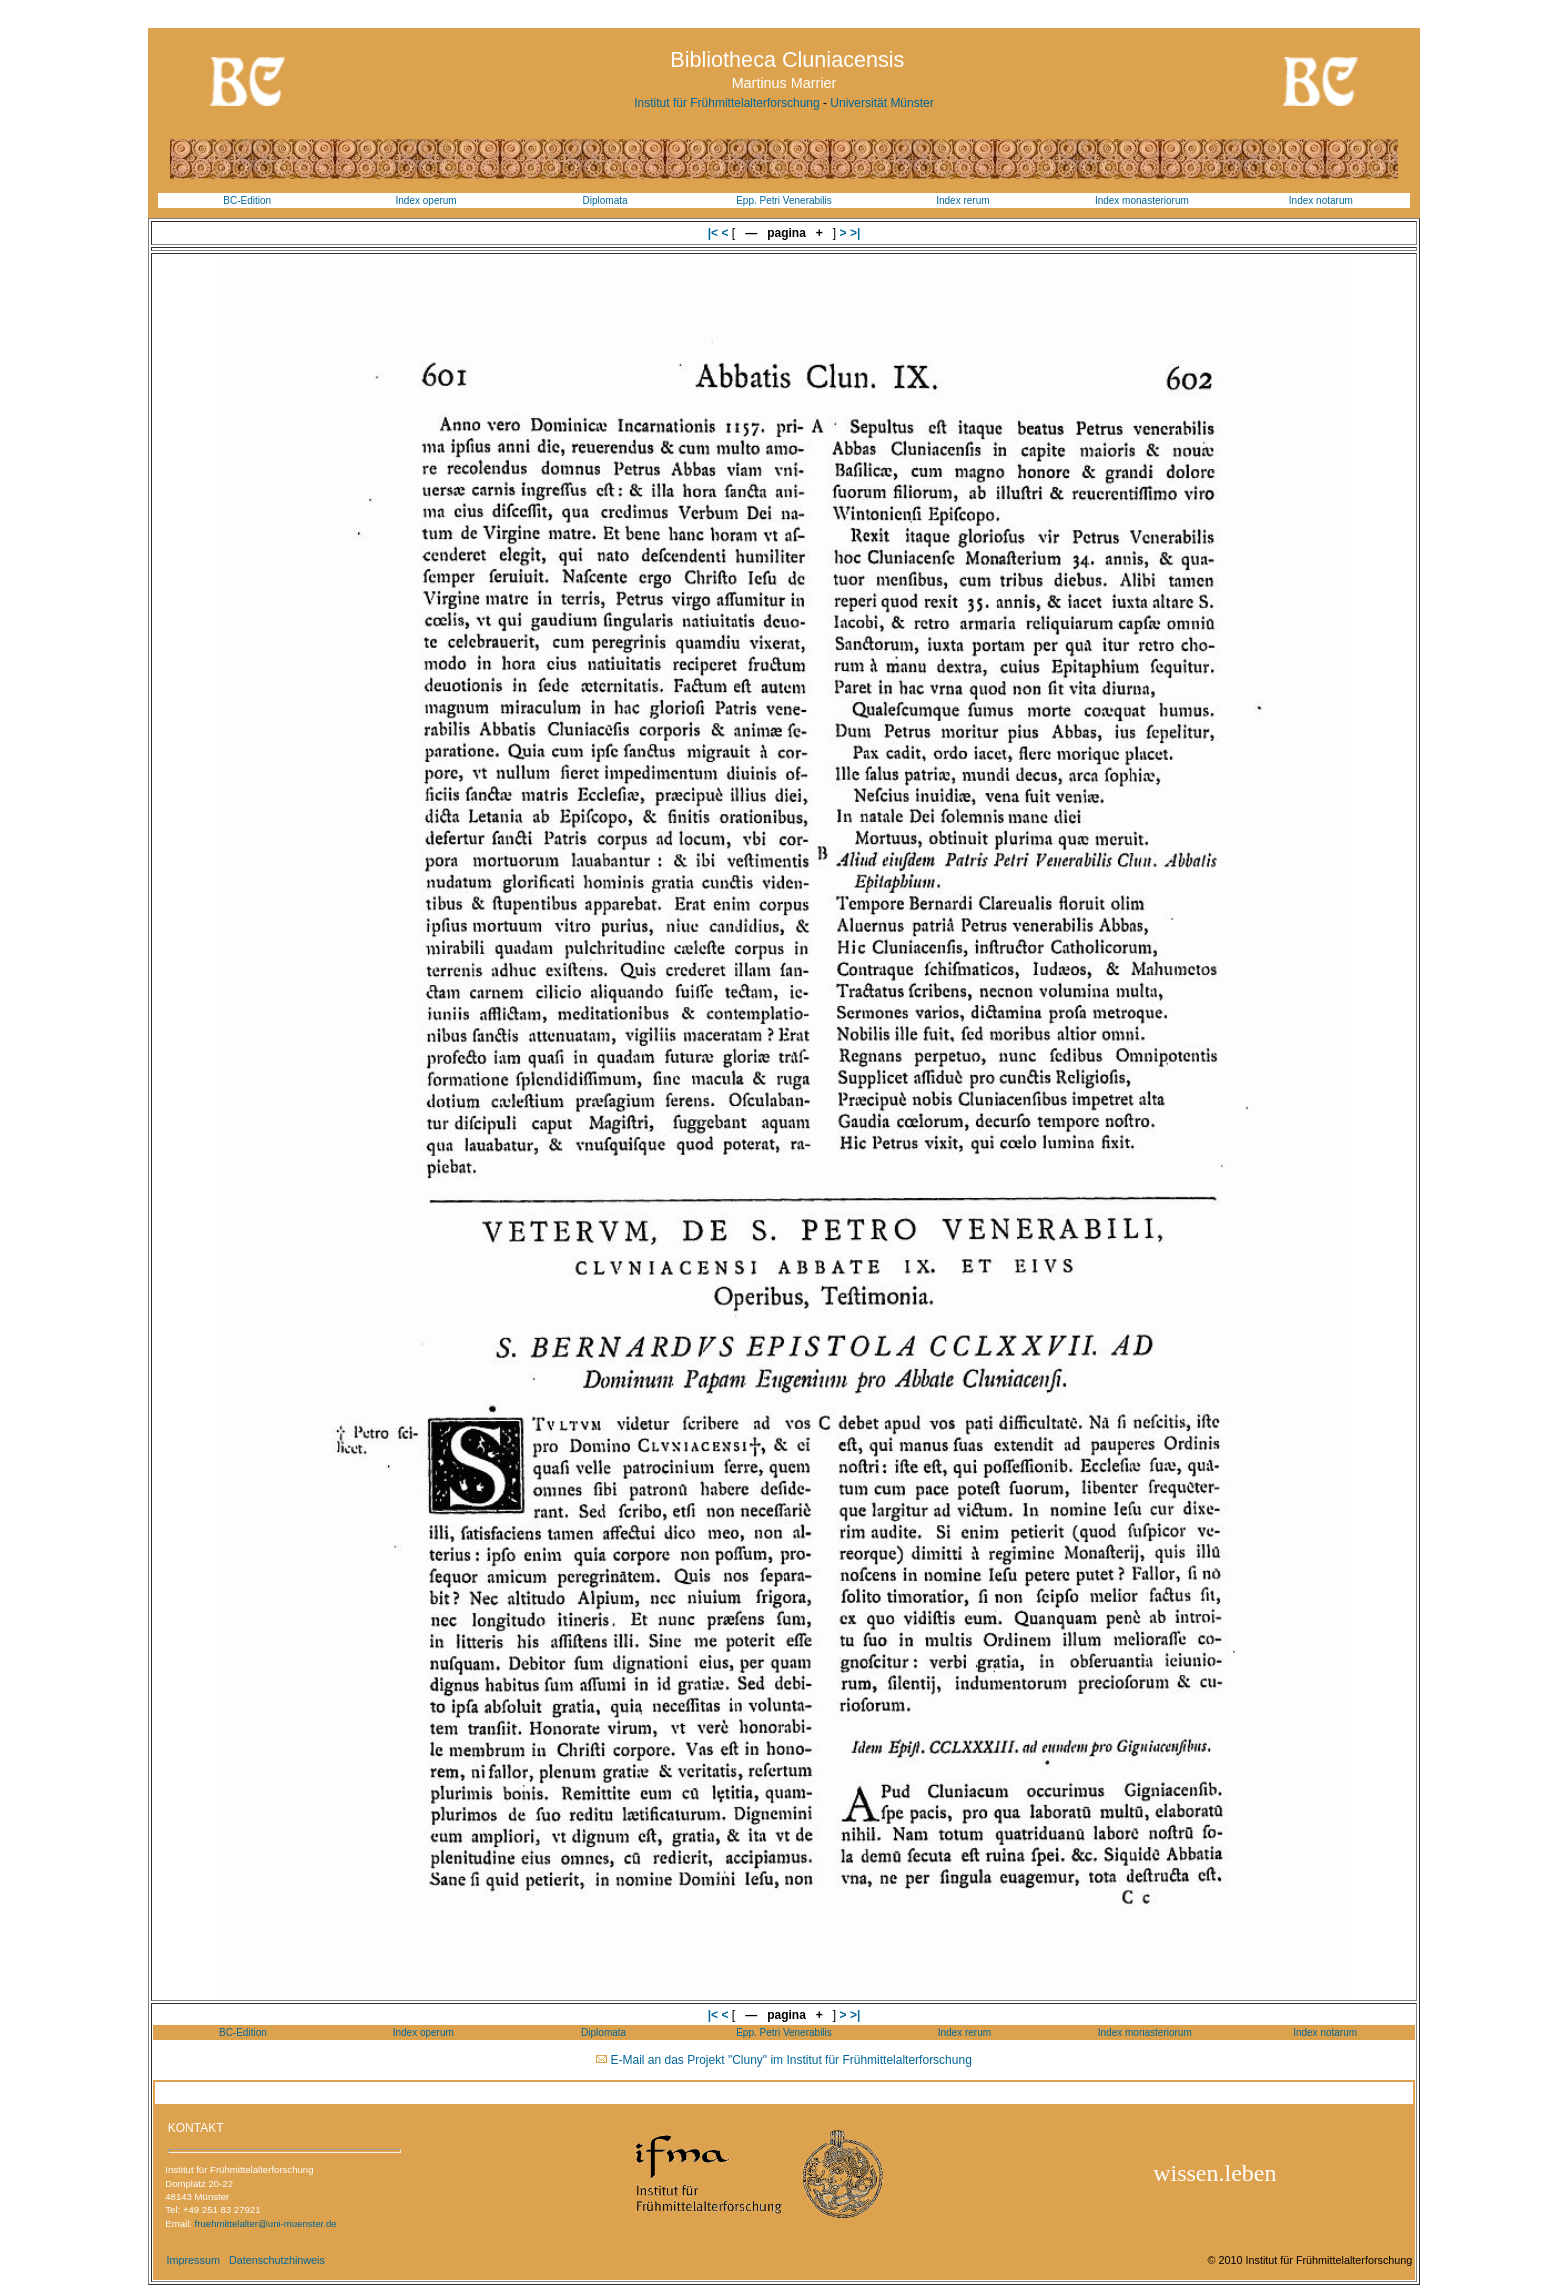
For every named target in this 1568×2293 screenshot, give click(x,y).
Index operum (426, 200)
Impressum (192, 2260)
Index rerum (962, 200)
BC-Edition (247, 200)
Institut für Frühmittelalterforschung (726, 103)
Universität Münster (881, 103)
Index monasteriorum (1142, 200)
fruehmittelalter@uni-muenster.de (266, 2223)
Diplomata (605, 200)
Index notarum (1321, 200)
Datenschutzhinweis (277, 2260)
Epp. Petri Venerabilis (784, 200)
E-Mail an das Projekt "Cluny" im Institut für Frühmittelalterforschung (791, 2060)
